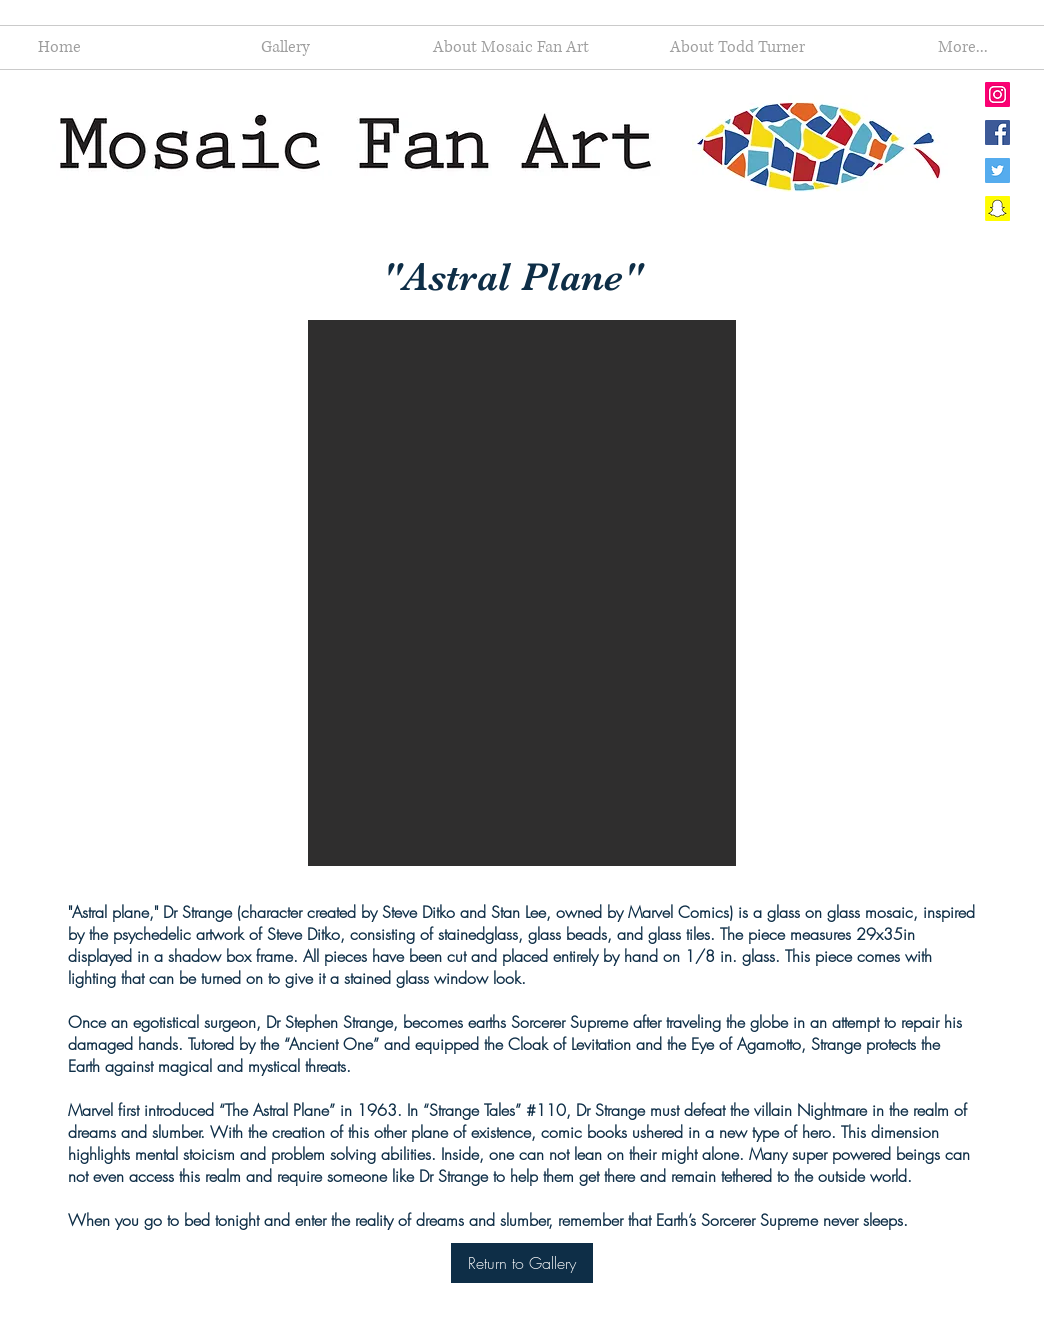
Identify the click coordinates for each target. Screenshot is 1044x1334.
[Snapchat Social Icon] (997, 208)
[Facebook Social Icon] (997, 132)
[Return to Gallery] (522, 1263)
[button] (522, 593)
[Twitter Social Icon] (997, 170)
